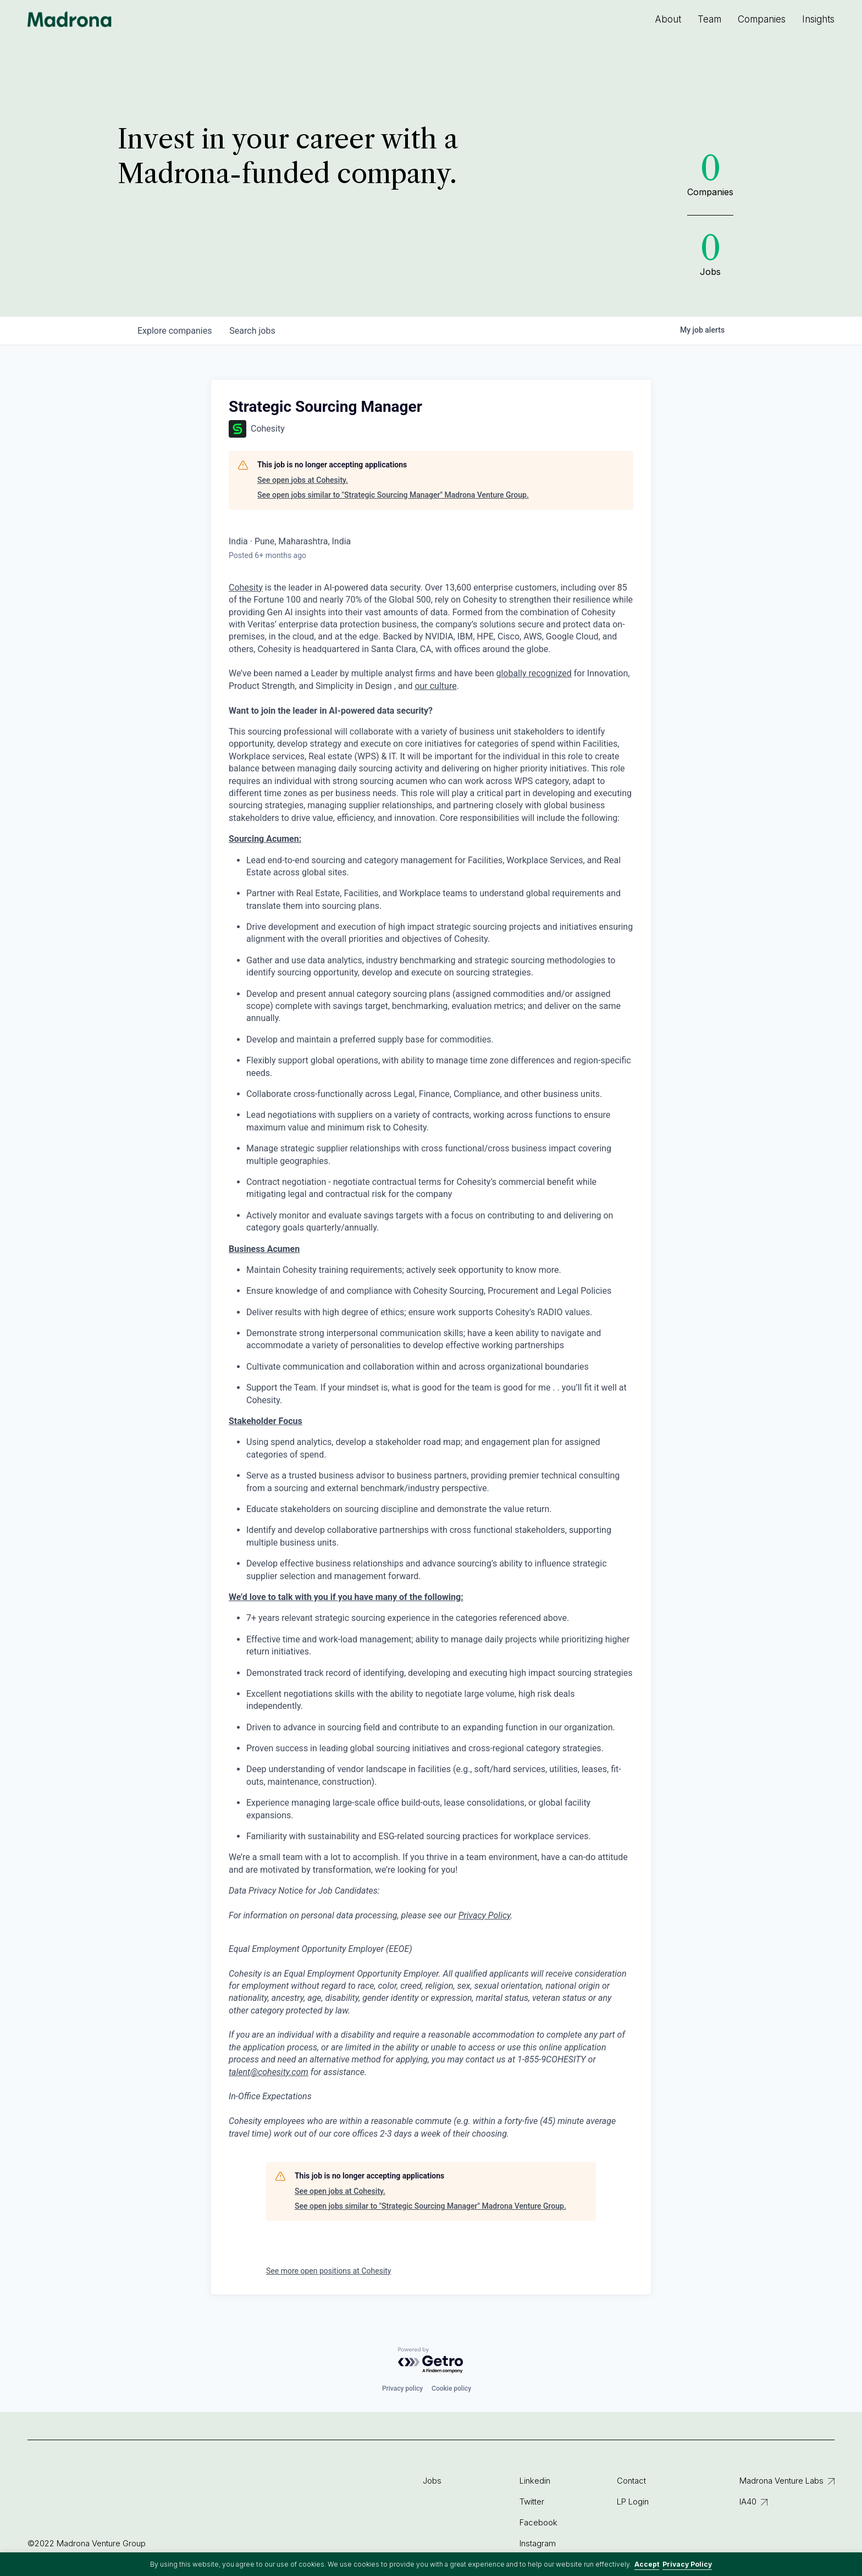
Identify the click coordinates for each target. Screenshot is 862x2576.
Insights (818, 19)
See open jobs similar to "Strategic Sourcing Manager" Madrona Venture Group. (393, 494)
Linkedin (535, 2480)
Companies (762, 19)
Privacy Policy (687, 2564)
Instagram (538, 2543)
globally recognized (533, 673)
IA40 (747, 2501)
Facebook (538, 2522)
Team (709, 19)
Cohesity (246, 587)
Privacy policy (402, 2388)
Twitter (532, 2501)
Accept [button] (646, 2564)
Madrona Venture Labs (781, 2480)
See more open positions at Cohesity (328, 2270)
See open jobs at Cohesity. (302, 480)
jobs (252, 331)
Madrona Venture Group (69, 19)
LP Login (633, 2501)
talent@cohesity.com (268, 2072)
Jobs (432, 2480)
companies (174, 331)
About (668, 19)
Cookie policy (451, 2388)
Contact (631, 2480)
